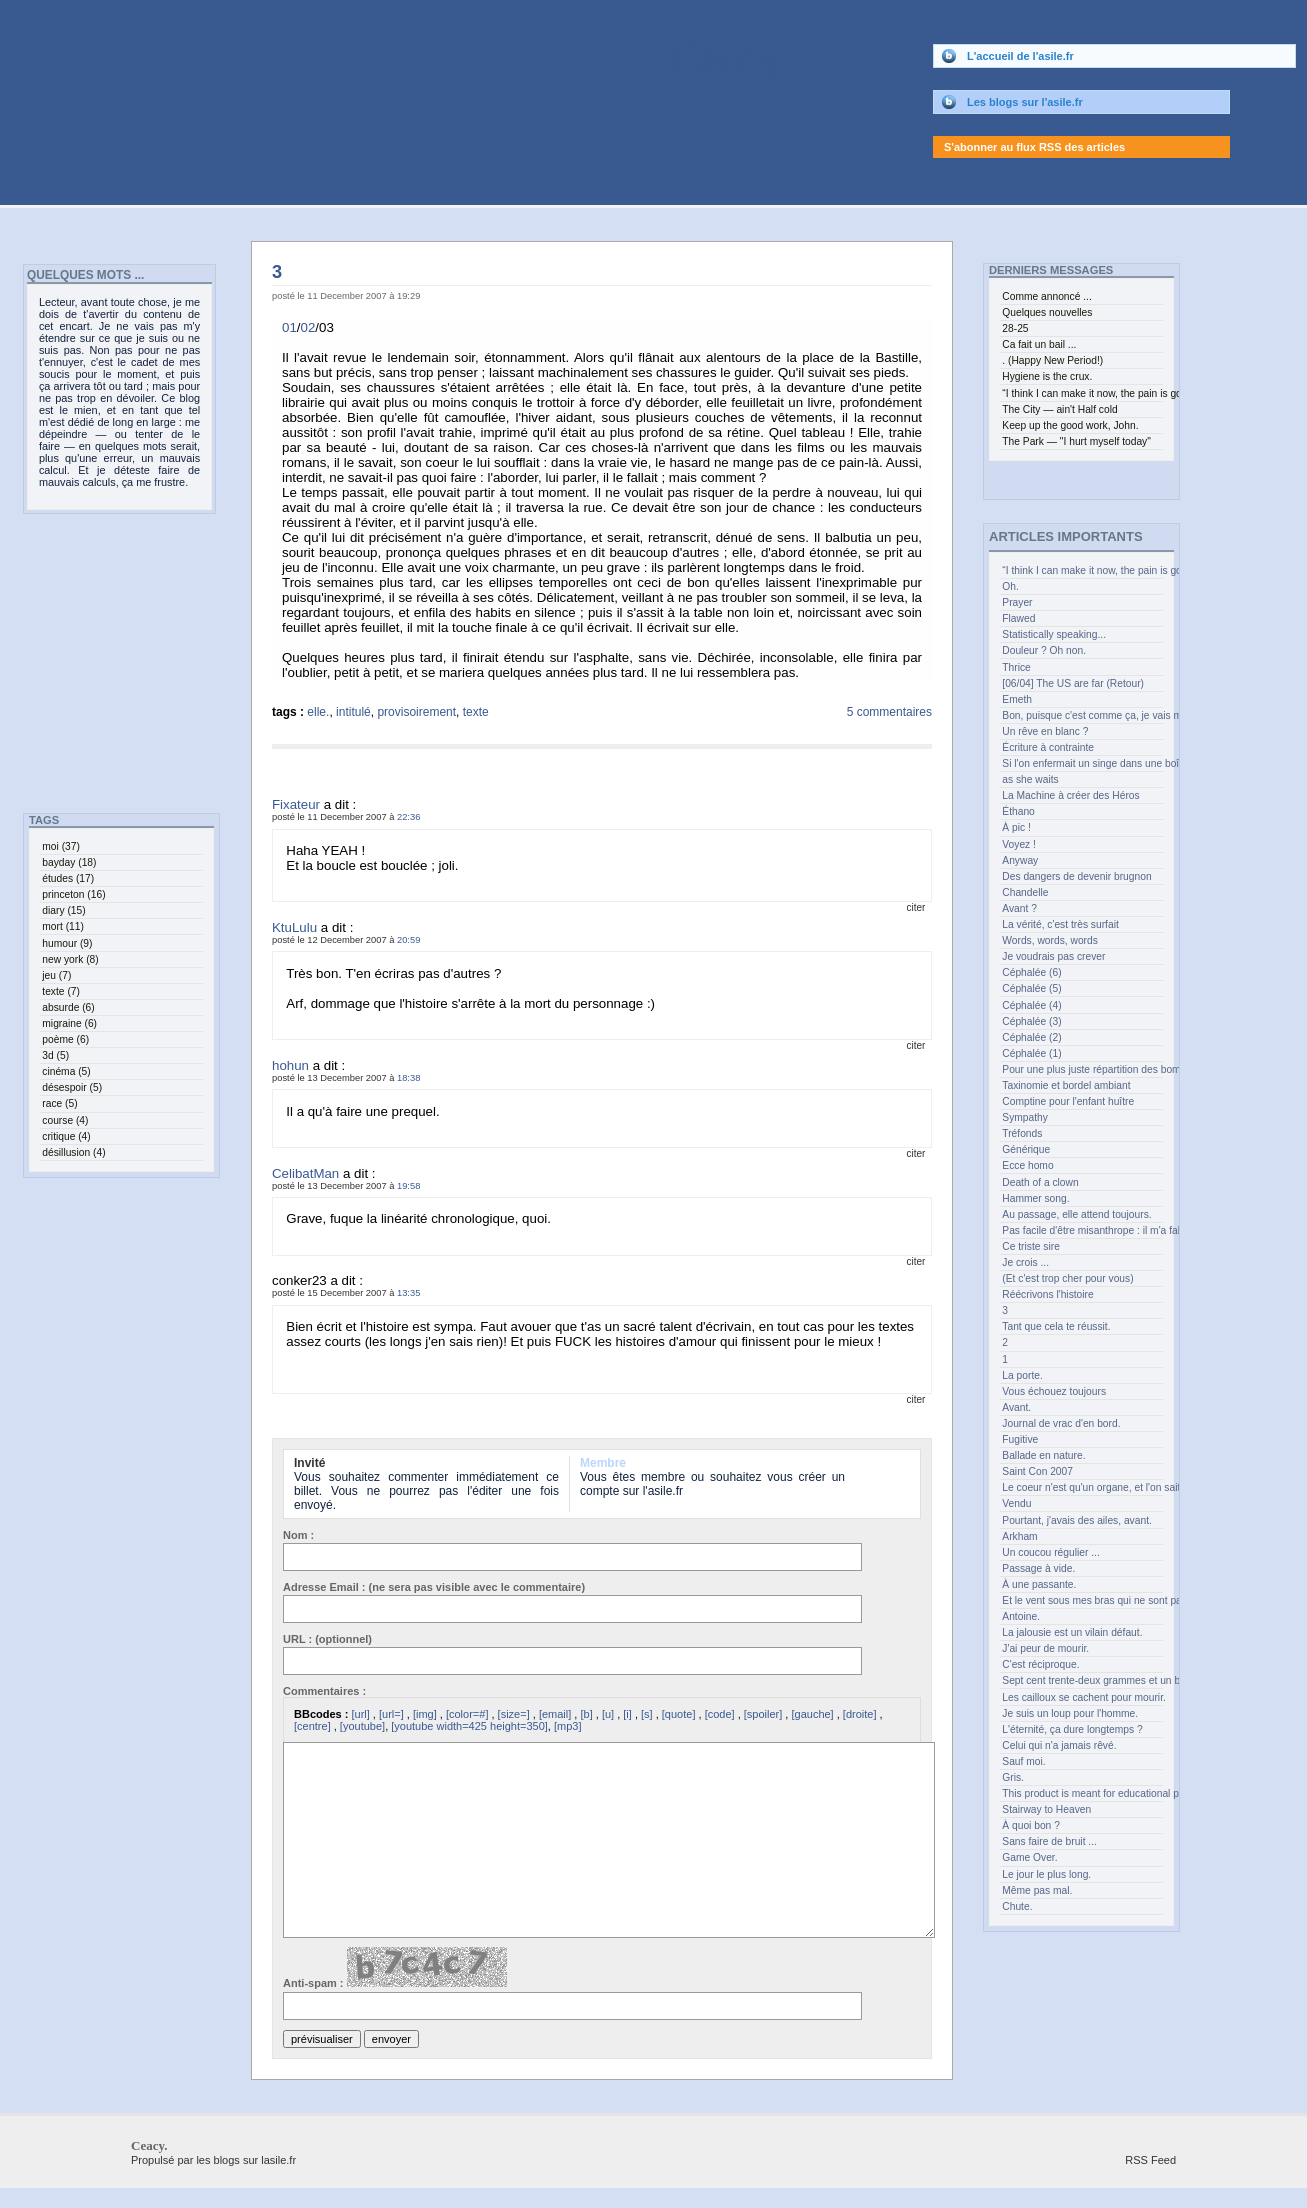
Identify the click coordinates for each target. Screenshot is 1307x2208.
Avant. (1016, 1407)
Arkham (1019, 1536)
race (59, 1103)
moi (61, 846)
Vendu (1016, 1503)
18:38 (408, 1078)
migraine (69, 1023)
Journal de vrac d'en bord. (1061, 1423)
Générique (1026, 1149)
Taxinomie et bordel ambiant (1066, 1085)
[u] (608, 1714)
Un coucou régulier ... (1050, 1552)
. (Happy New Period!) (1052, 360)
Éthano (1018, 811)
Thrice (1016, 667)
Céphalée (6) (1031, 972)
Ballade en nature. (1043, 1455)
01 (289, 327)
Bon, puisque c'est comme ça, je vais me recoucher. (1082, 715)
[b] (586, 1714)
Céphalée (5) (1031, 988)
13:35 (408, 1293)
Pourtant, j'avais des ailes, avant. (1077, 1520)
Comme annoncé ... (1046, 296)
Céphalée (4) (1031, 1005)
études (68, 878)
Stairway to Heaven (1046, 1809)
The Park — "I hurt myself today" (1076, 441)
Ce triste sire (1031, 1246)
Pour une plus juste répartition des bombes (1082, 1069)
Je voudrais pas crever (1053, 956)
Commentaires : (324, 1691)
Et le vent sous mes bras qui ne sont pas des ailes (1082, 1600)
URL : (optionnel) (327, 1639)
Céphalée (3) (1031, 1021)
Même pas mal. (1037, 1890)
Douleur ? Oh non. (1044, 650)
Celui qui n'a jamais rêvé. (1059, 1745)
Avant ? (1019, 908)
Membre (603, 1463)
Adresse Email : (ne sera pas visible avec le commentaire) (434, 1587)
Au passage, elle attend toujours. (1076, 1214)
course (65, 1120)
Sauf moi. (1023, 1761)
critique (66, 1136)
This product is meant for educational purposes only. (1082, 1793)
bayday (69, 862)
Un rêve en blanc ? (1045, 731)
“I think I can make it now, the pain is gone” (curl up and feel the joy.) (1082, 570)
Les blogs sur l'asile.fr (1025, 102)
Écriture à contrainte (1048, 747)
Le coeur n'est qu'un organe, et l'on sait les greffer (1082, 1487)
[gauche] (812, 1714)
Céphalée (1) (1031, 1053)
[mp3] (568, 1726)
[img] (425, 1714)
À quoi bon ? (1031, 1825)
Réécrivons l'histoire (1047, 1294)
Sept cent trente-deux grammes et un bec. (1082, 1680)
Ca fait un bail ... (1039, 344)
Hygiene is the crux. (1047, 376)
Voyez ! (1019, 844)
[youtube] (362, 1726)
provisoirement (416, 712)
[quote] (679, 1714)
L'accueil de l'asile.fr (1020, 56)
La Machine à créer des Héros (1070, 795)
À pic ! (1016, 827)
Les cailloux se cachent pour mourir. (1082, 1697)
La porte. (1022, 1375)
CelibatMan (305, 1173)
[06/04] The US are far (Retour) (1073, 683)
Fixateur (296, 804)
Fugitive (1020, 1439)
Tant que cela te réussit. (1056, 1326)
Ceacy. (394, 58)
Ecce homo (1027, 1165)
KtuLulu (294, 927)
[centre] (312, 1726)
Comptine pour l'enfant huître (1068, 1101)
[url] (360, 1714)
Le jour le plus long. (1046, 1874)
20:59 (408, 940)
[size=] (514, 1714)
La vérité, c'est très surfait (1060, 924)
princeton (73, 894)
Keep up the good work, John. (1070, 425)
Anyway (1020, 860)
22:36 (408, 817)
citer (915, 907)
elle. (318, 712)
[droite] (860, 1714)
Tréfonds (1022, 1133)
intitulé (353, 712)
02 (308, 327)
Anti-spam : (395, 1968)
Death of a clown (1040, 1182)
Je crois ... (1025, 1262)
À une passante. (1039, 1584)
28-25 (1015, 328)
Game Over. (1029, 1857)
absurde (68, 1007)
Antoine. (1021, 1616)
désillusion (73, 1152)
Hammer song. (1035, 1198)
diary (63, 910)
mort (63, 926)
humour (67, 943)
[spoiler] (763, 1714)
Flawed (1018, 618)
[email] (555, 1714)
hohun (290, 1065)
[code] (720, 1714)
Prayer (1017, 602)
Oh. (1010, 586)
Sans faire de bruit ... (1049, 1841)
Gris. (1013, 1777)
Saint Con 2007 (1037, 1471)
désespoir (72, 1087)
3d (55, 1055)
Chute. (1017, 1906)
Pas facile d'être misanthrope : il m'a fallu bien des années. (1082, 1230)
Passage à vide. (1038, 1568)
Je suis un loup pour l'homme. (1070, 1713)
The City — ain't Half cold (1059, 409)
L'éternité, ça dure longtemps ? (1072, 1729)
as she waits (1030, 779)
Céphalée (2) (1031, 1037)
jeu (56, 975)
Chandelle (1025, 892)
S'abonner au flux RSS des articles (1034, 147)
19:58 (408, 1186)
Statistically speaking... (1054, 634)
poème (65, 1039)
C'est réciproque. (1040, 1664)
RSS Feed (1150, 2160)
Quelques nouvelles (1047, 312)
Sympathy (1025, 1117)
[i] (627, 1714)
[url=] (391, 1714)
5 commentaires (889, 712)
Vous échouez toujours (1054, 1391)
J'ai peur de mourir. (1045, 1648)
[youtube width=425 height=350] (469, 1726)
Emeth (1017, 699)
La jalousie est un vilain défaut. (1072, 1632)
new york (70, 959)
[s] (647, 1714)
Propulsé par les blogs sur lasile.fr (213, 2160)
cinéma (66, 1071)
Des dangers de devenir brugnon (1076, 876)
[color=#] (467, 1714)
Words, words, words (1050, 940)
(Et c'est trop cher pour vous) (1067, 1278)
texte (476, 712)
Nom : (298, 1535)
